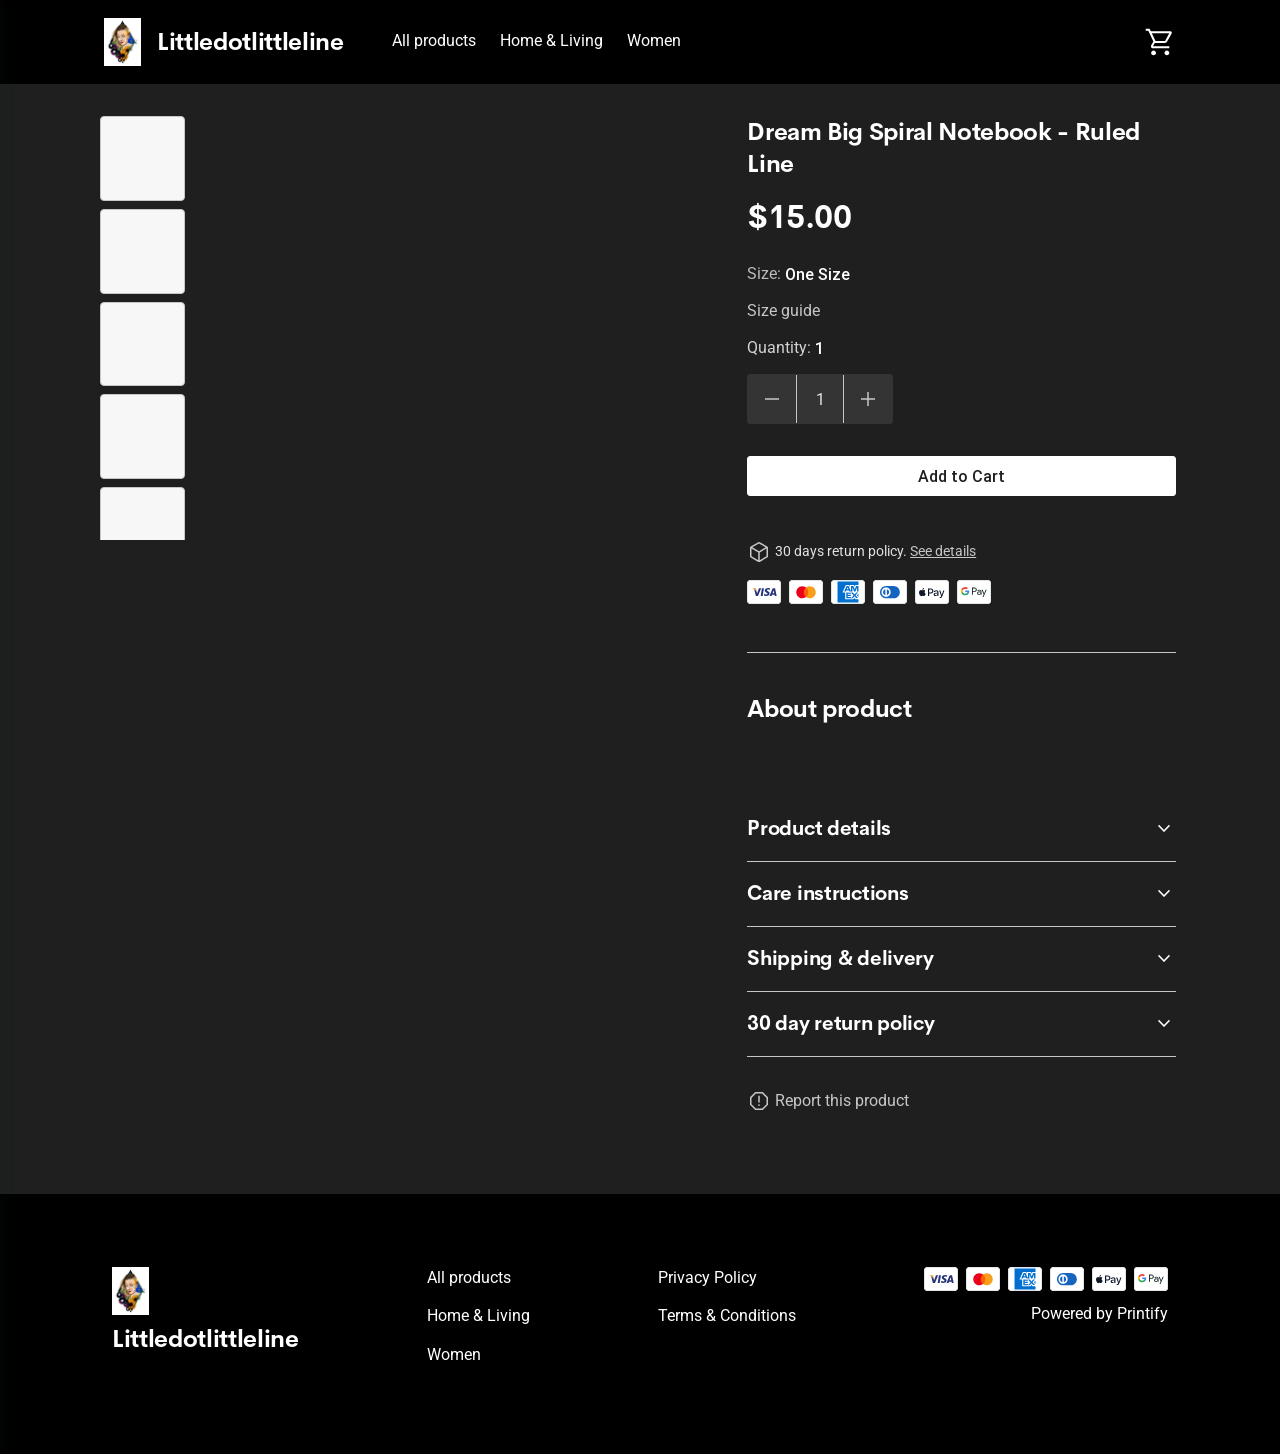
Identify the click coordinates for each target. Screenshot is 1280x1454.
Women (654, 40)
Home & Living (551, 40)
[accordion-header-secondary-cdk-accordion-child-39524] (961, 894)
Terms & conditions (727, 1315)
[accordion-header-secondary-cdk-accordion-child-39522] (961, 1024)
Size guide (783, 310)
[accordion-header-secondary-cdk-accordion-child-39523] (961, 829)
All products (434, 40)
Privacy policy (707, 1277)
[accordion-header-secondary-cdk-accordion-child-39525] (961, 959)
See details (943, 551)
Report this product (842, 1100)
